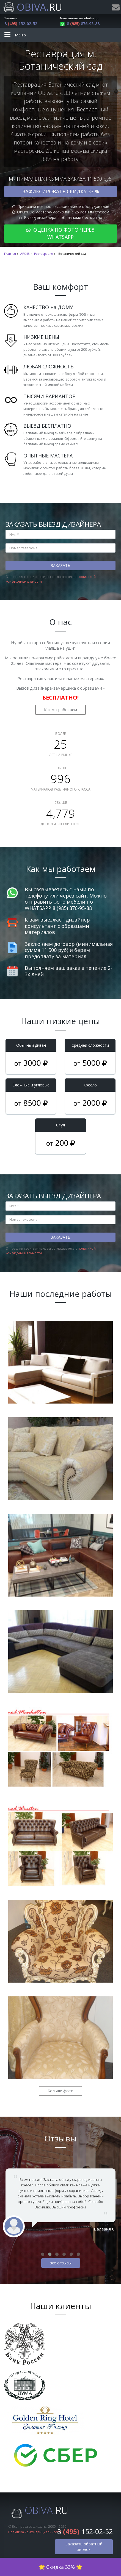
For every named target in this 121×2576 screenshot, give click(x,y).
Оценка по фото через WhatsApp (60, 233)
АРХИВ (25, 254)
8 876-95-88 (79, 23)
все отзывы (61, 2263)
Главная (10, 254)
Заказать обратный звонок (83, 2546)
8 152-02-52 (20, 23)
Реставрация (43, 254)
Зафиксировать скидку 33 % (60, 191)
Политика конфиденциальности (34, 2532)
